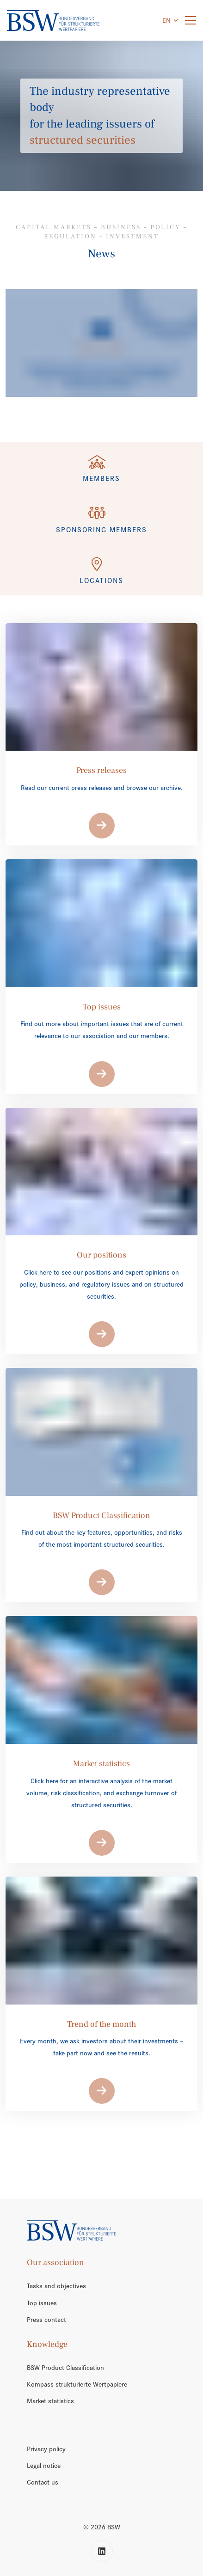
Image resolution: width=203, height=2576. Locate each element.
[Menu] (190, 20)
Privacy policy (46, 2449)
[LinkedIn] (102, 2551)
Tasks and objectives (56, 2286)
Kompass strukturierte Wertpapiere (77, 2384)
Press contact (46, 2319)
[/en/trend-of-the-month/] (101, 343)
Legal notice (44, 2465)
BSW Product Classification (65, 2367)
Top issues (42, 2303)
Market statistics (50, 2401)
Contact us (42, 2482)
